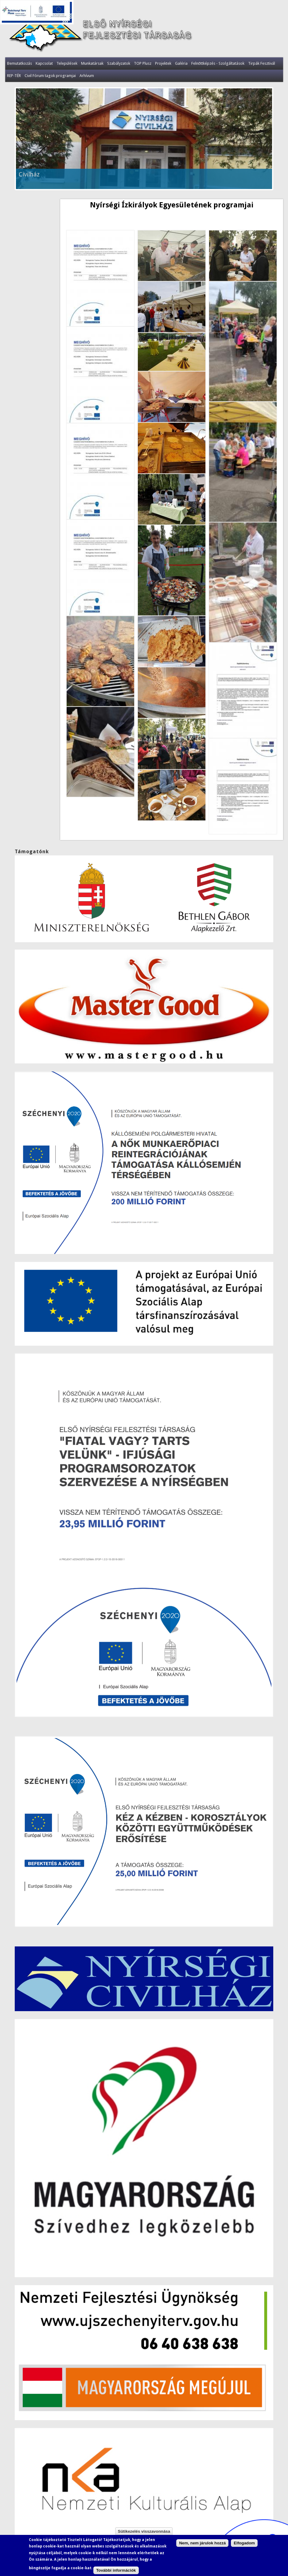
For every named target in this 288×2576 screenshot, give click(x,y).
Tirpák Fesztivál (261, 63)
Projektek (163, 63)
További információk (116, 2570)
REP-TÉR (14, 75)
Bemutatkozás (19, 63)
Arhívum (87, 75)
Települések (66, 63)
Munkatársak (92, 63)
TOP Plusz (142, 63)
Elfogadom (244, 2543)
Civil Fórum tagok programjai (50, 75)
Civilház (29, 174)
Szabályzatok (118, 63)
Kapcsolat (44, 63)
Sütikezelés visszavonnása (144, 2531)
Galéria (181, 63)
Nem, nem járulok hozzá (202, 2543)
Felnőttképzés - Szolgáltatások (217, 63)
